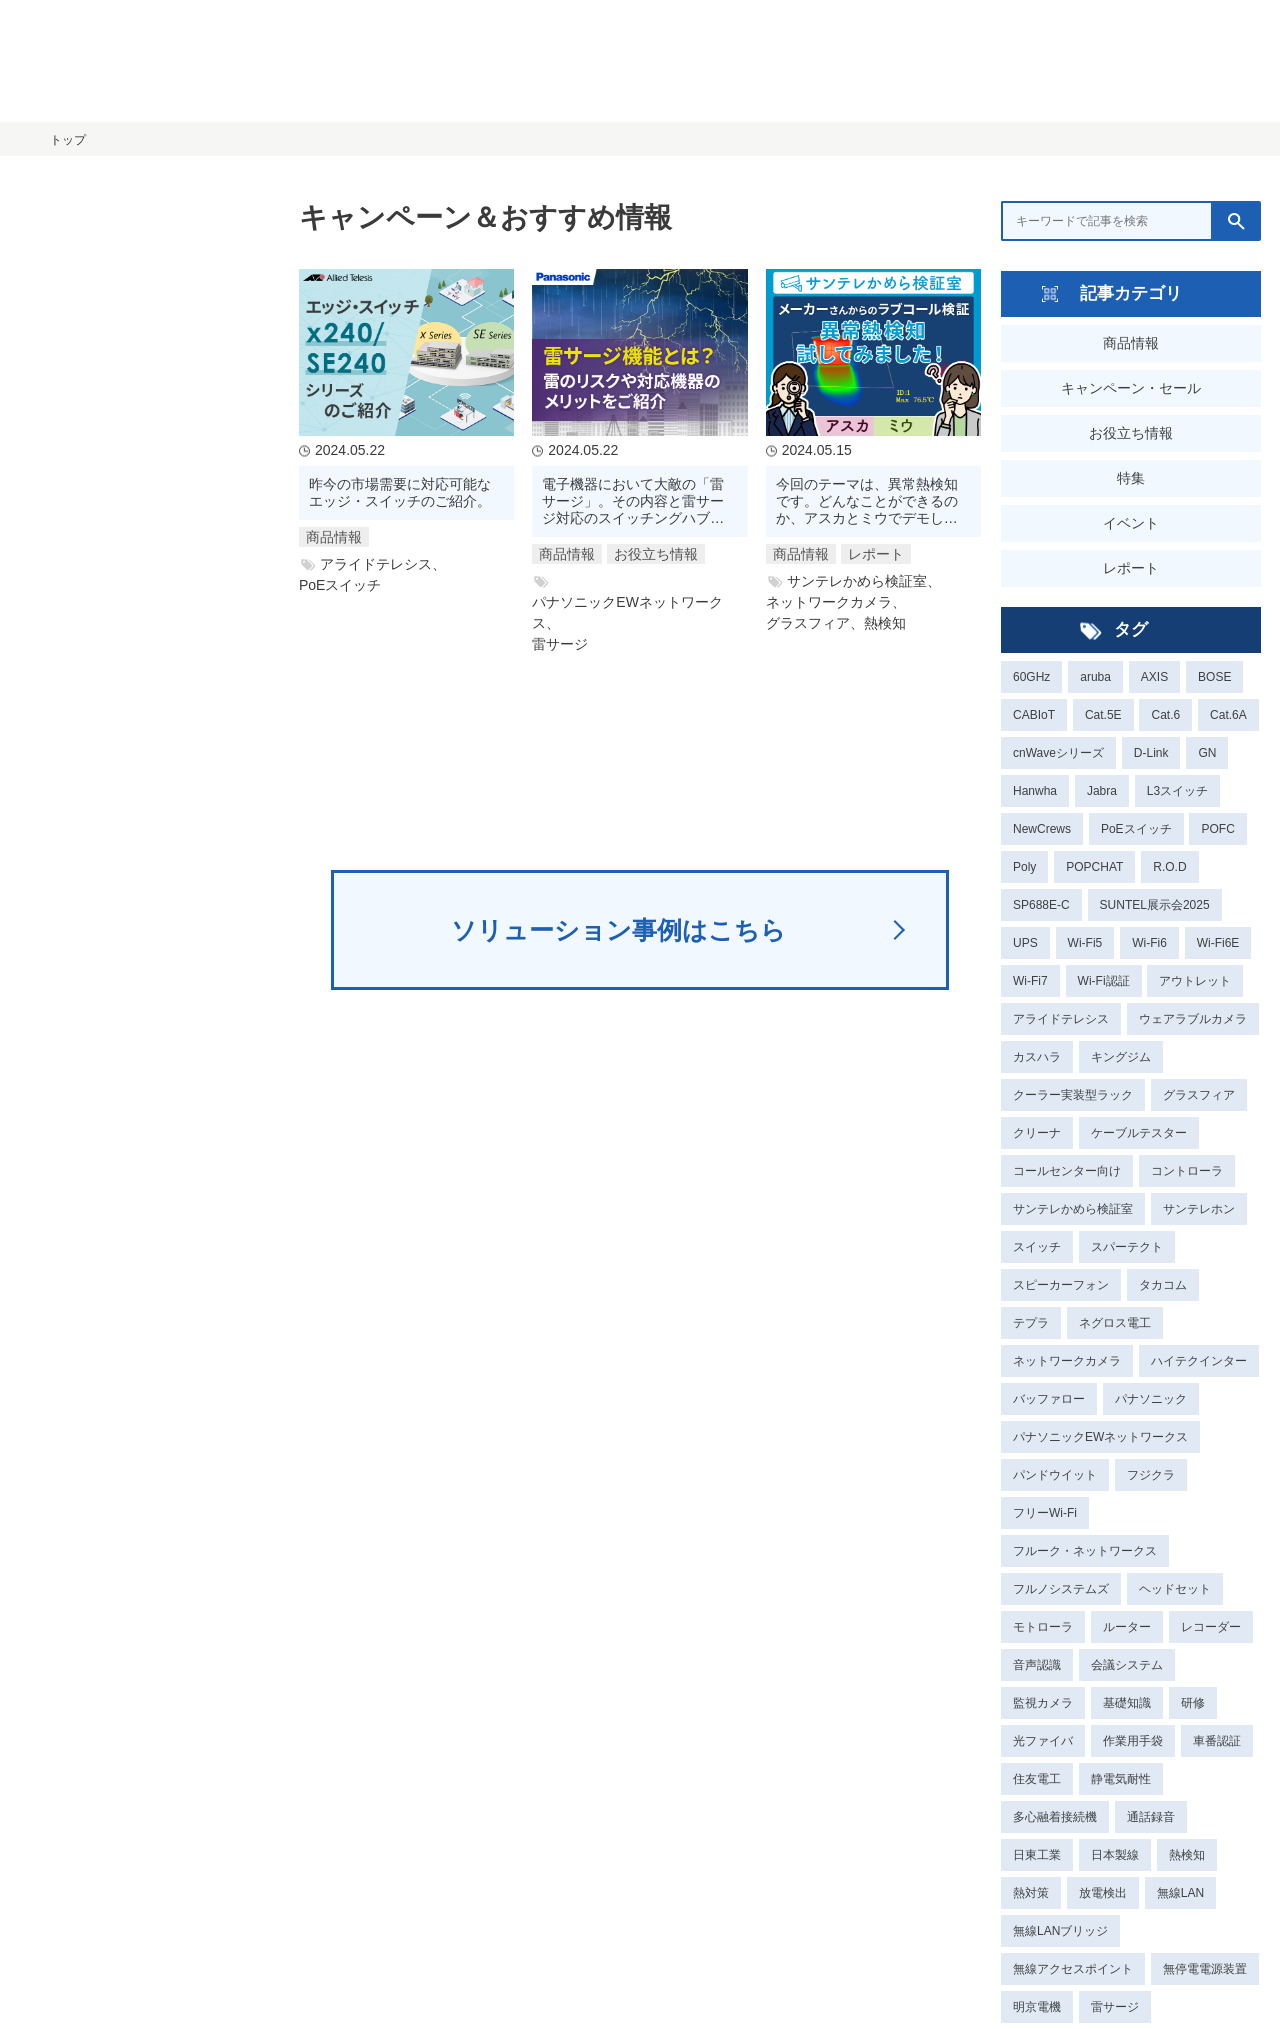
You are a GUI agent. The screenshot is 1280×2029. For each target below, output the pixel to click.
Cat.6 (1165, 715)
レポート (1131, 568)
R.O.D (1169, 867)
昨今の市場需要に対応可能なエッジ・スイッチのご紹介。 (400, 492)
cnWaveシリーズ (1058, 753)
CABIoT (1034, 715)
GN (1207, 753)
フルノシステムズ (1061, 1589)
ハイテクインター (1199, 1361)
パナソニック (1151, 1399)
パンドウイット (1055, 1475)
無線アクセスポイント (1073, 1969)
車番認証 (1217, 1741)
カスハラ (1037, 1057)
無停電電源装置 (1205, 1969)
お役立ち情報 (1131, 433)
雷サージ (1115, 2007)
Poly (1024, 867)
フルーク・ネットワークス (1085, 1551)
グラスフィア (1199, 1095)
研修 (1193, 1703)
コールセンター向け (1067, 1171)
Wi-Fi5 (1085, 943)
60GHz (1031, 677)
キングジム (1121, 1057)
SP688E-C (1041, 905)
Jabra (1102, 791)
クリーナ (1037, 1133)
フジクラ (1151, 1475)
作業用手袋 (1133, 1741)
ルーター (1127, 1627)
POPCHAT (1094, 867)
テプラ (1031, 1323)
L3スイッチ (1177, 791)
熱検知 (1187, 1855)
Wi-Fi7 (1030, 981)
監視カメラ (1043, 1703)
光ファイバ (1043, 1741)
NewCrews (1042, 829)
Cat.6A (1228, 715)
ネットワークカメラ (1067, 1361)
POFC (1217, 829)
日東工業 (1037, 1855)
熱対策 (1031, 1893)
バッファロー (1049, 1399)
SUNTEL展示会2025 (1155, 905)
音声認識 (1037, 1665)
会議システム (1127, 1665)
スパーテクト (1127, 1247)
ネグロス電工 (1115, 1323)
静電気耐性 (1121, 1779)
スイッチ (1037, 1247)
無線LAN (1180, 1893)
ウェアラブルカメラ (1193, 1019)
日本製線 (1115, 1855)
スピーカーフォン (1061, 1285)
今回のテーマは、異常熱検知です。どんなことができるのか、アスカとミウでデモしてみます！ (867, 501)
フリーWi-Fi (1045, 1513)
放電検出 (1103, 1893)
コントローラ (1187, 1171)
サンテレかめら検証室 (1073, 1209)
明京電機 (1037, 2007)
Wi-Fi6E (1218, 943)
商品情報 (1131, 343)
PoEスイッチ (1136, 829)
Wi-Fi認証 (1104, 981)
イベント (1131, 523)
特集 (1131, 478)
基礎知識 (1127, 1703)
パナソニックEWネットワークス (1100, 1437)
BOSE (1214, 677)
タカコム (1163, 1285)
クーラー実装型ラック (1073, 1095)
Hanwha (1035, 791)
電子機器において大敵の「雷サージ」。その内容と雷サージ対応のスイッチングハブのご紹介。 (633, 501)
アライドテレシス (1061, 1019)
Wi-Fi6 (1149, 943)
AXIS (1154, 677)
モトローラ (1043, 1627)
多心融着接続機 (1055, 1817)
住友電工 (1037, 1779)
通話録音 (1151, 1817)
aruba (1095, 677)
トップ (68, 140)
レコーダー (1211, 1627)
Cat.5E (1103, 715)
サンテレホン (1199, 1209)
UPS (1025, 943)
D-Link (1151, 753)
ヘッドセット (1175, 1589)
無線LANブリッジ (1060, 1931)
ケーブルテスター (1139, 1133)
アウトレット (1195, 981)
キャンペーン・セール (1131, 388)
